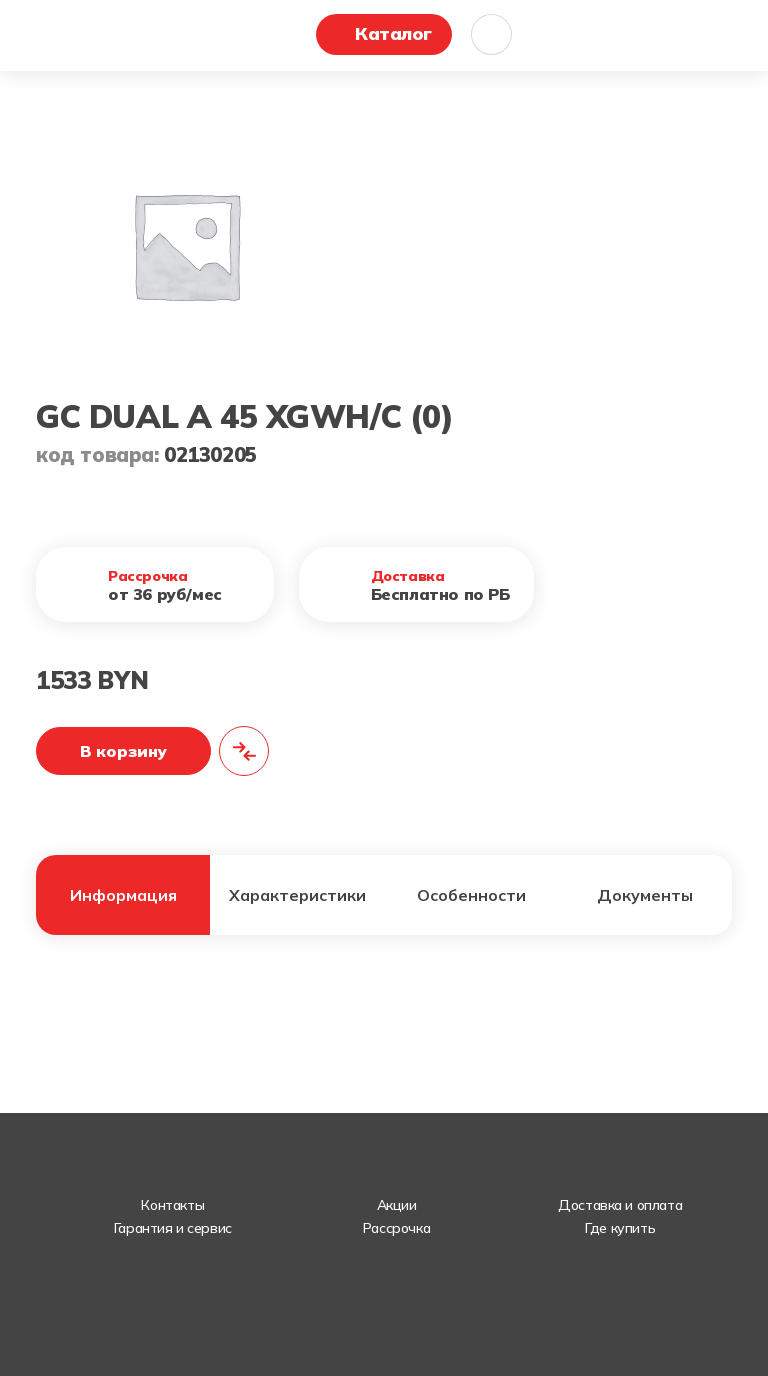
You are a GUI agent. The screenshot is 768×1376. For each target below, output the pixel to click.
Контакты (172, 1205)
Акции (397, 1205)
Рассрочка (396, 1228)
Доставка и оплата (620, 1205)
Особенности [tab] (471, 895)
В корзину (123, 751)
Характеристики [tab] (297, 895)
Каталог (393, 33)
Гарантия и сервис (173, 1228)
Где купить (620, 1228)
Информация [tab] (123, 895)
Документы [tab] (645, 895)
